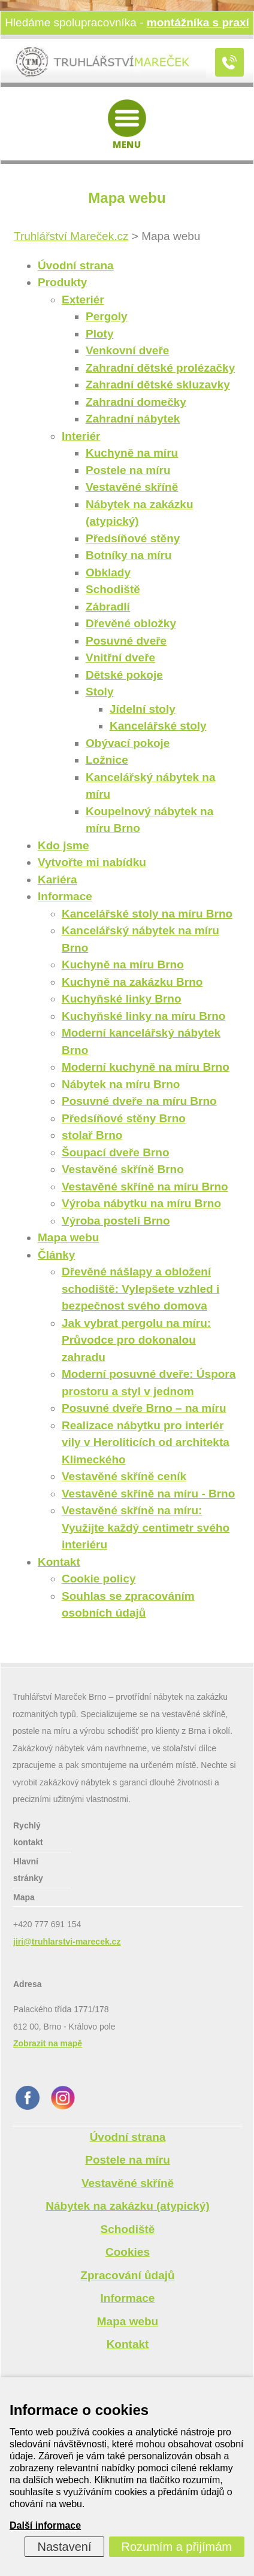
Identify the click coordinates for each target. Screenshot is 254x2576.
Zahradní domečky (136, 402)
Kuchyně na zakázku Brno (132, 982)
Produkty (62, 282)
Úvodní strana (76, 265)
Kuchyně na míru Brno (123, 964)
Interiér (81, 436)
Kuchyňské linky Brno (122, 998)
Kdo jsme (63, 845)
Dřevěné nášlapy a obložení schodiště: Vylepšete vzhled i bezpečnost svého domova (140, 1288)
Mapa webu (68, 1237)
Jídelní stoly (143, 709)
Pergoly (107, 316)
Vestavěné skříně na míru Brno (145, 1186)
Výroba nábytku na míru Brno (141, 1203)
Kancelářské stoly (158, 725)
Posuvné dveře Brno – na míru (144, 1408)
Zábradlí (108, 606)
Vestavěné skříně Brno (123, 1169)
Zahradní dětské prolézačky (160, 368)
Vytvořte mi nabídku (92, 862)
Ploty (99, 333)
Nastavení (64, 2546)
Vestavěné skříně (132, 487)
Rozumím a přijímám (177, 2546)
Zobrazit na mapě (47, 2043)
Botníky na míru (129, 555)
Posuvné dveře (126, 640)
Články (56, 1254)
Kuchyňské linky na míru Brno (143, 1016)
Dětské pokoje (124, 675)
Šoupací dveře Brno (116, 1152)
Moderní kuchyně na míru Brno (145, 1067)
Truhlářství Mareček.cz (71, 236)
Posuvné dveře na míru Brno (139, 1101)
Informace (65, 896)
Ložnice (107, 760)
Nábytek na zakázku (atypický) (128, 2206)
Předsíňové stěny (133, 538)
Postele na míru (128, 470)
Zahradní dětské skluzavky (158, 384)
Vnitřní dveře (120, 657)
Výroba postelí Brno (116, 1220)
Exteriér (83, 299)
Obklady (108, 572)
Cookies (127, 2252)
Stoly (99, 691)
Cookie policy (99, 1578)
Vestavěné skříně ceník (124, 1476)
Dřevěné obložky (131, 623)
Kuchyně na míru (132, 452)
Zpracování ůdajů (127, 2275)
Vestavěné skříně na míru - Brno (148, 1493)
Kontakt (59, 1562)
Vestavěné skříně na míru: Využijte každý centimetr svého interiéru (145, 1527)
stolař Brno (92, 1135)
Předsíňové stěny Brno (124, 1118)
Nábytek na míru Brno (121, 1084)
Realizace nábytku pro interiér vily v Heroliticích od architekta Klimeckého (145, 1442)
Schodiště (113, 589)
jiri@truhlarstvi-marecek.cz (66, 1941)
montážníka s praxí (198, 22)
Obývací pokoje (128, 743)
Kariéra (57, 879)
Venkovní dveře (127, 350)
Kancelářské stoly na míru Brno (147, 913)
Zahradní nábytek (133, 418)
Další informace (45, 2525)
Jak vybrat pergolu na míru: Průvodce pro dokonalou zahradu (136, 1340)
